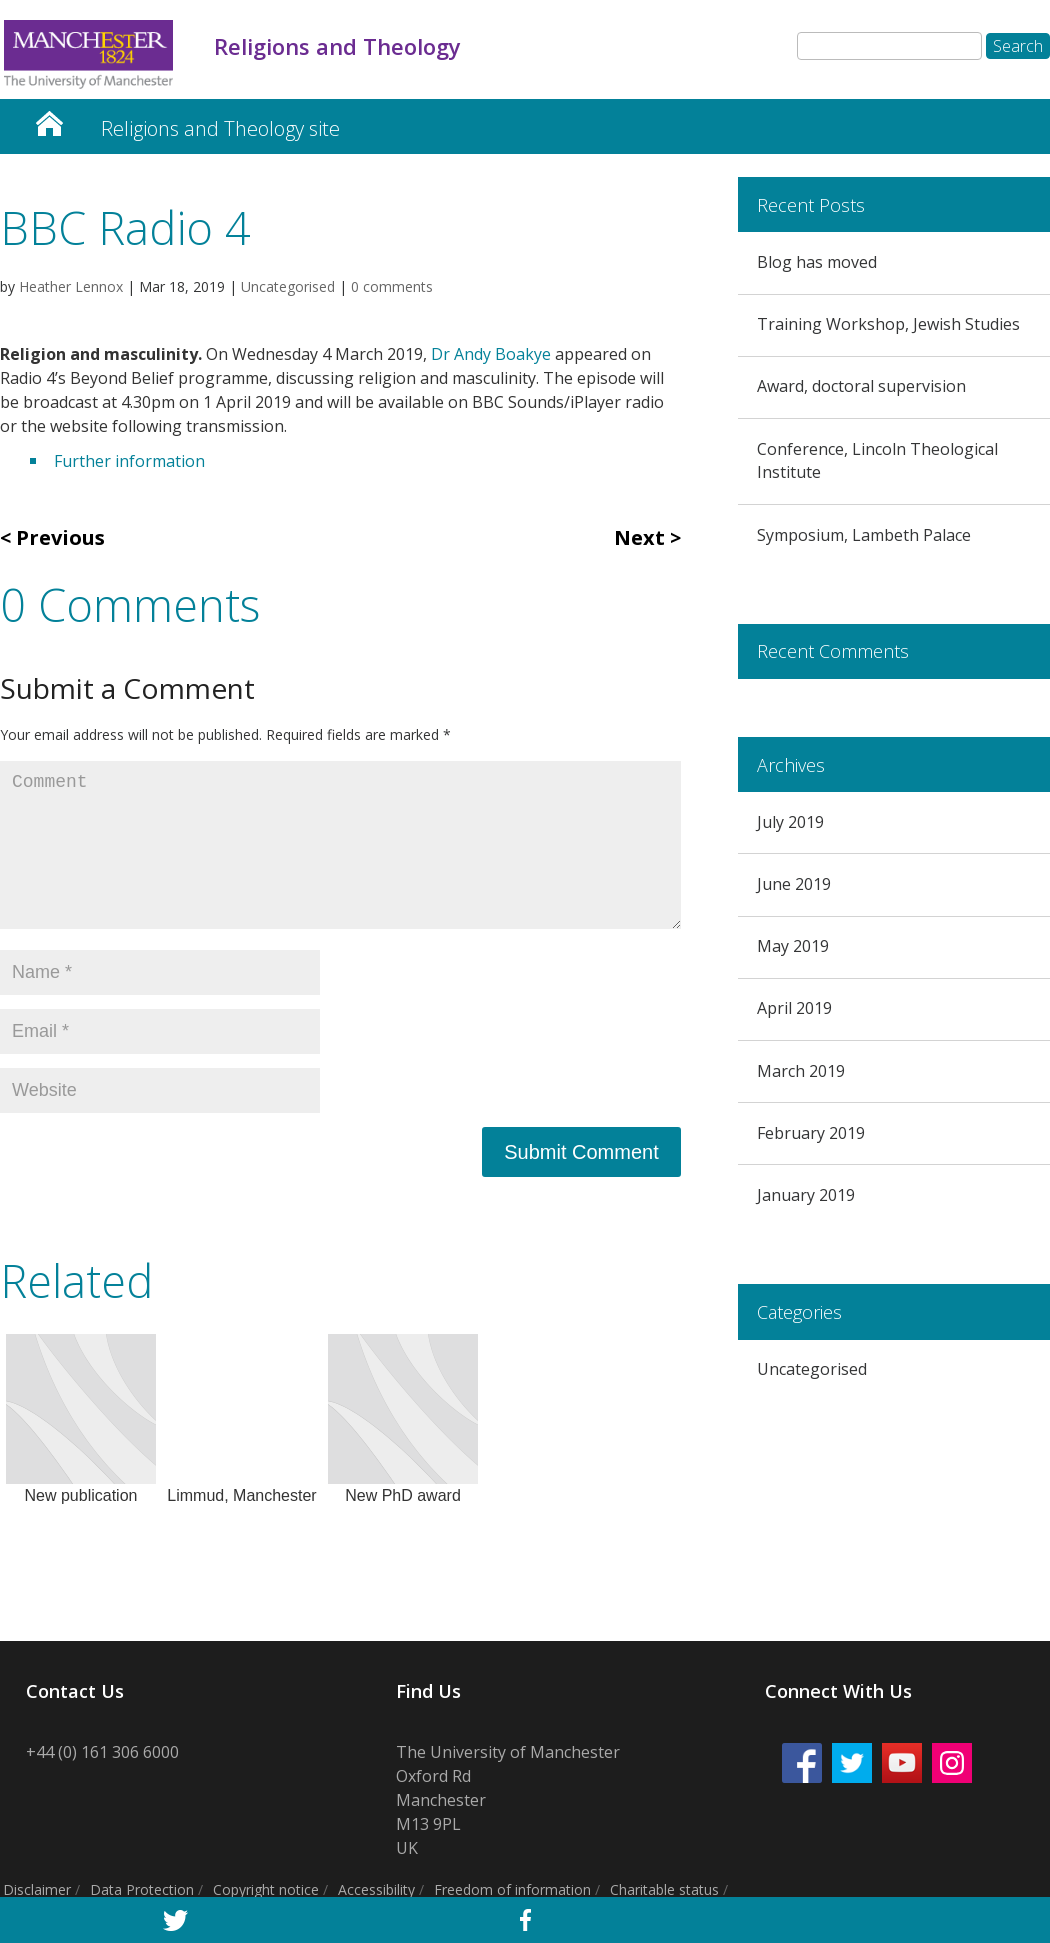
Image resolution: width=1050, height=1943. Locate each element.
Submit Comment (581, 1152)
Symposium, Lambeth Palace (864, 535)
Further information (129, 461)
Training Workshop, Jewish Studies (888, 324)
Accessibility (376, 1889)
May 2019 (793, 946)
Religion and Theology (49, 118)
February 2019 (811, 1133)
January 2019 (806, 1195)
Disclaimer (37, 1889)
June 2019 (794, 884)
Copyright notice (266, 1889)
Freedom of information (512, 1889)
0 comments (392, 286)
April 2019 (794, 1008)
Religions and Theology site (220, 128)
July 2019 (790, 822)
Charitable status (664, 1889)
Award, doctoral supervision (861, 386)
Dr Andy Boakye (493, 354)
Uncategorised (288, 286)
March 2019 (801, 1071)
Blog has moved (817, 262)
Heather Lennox (71, 286)
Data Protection (142, 1889)
